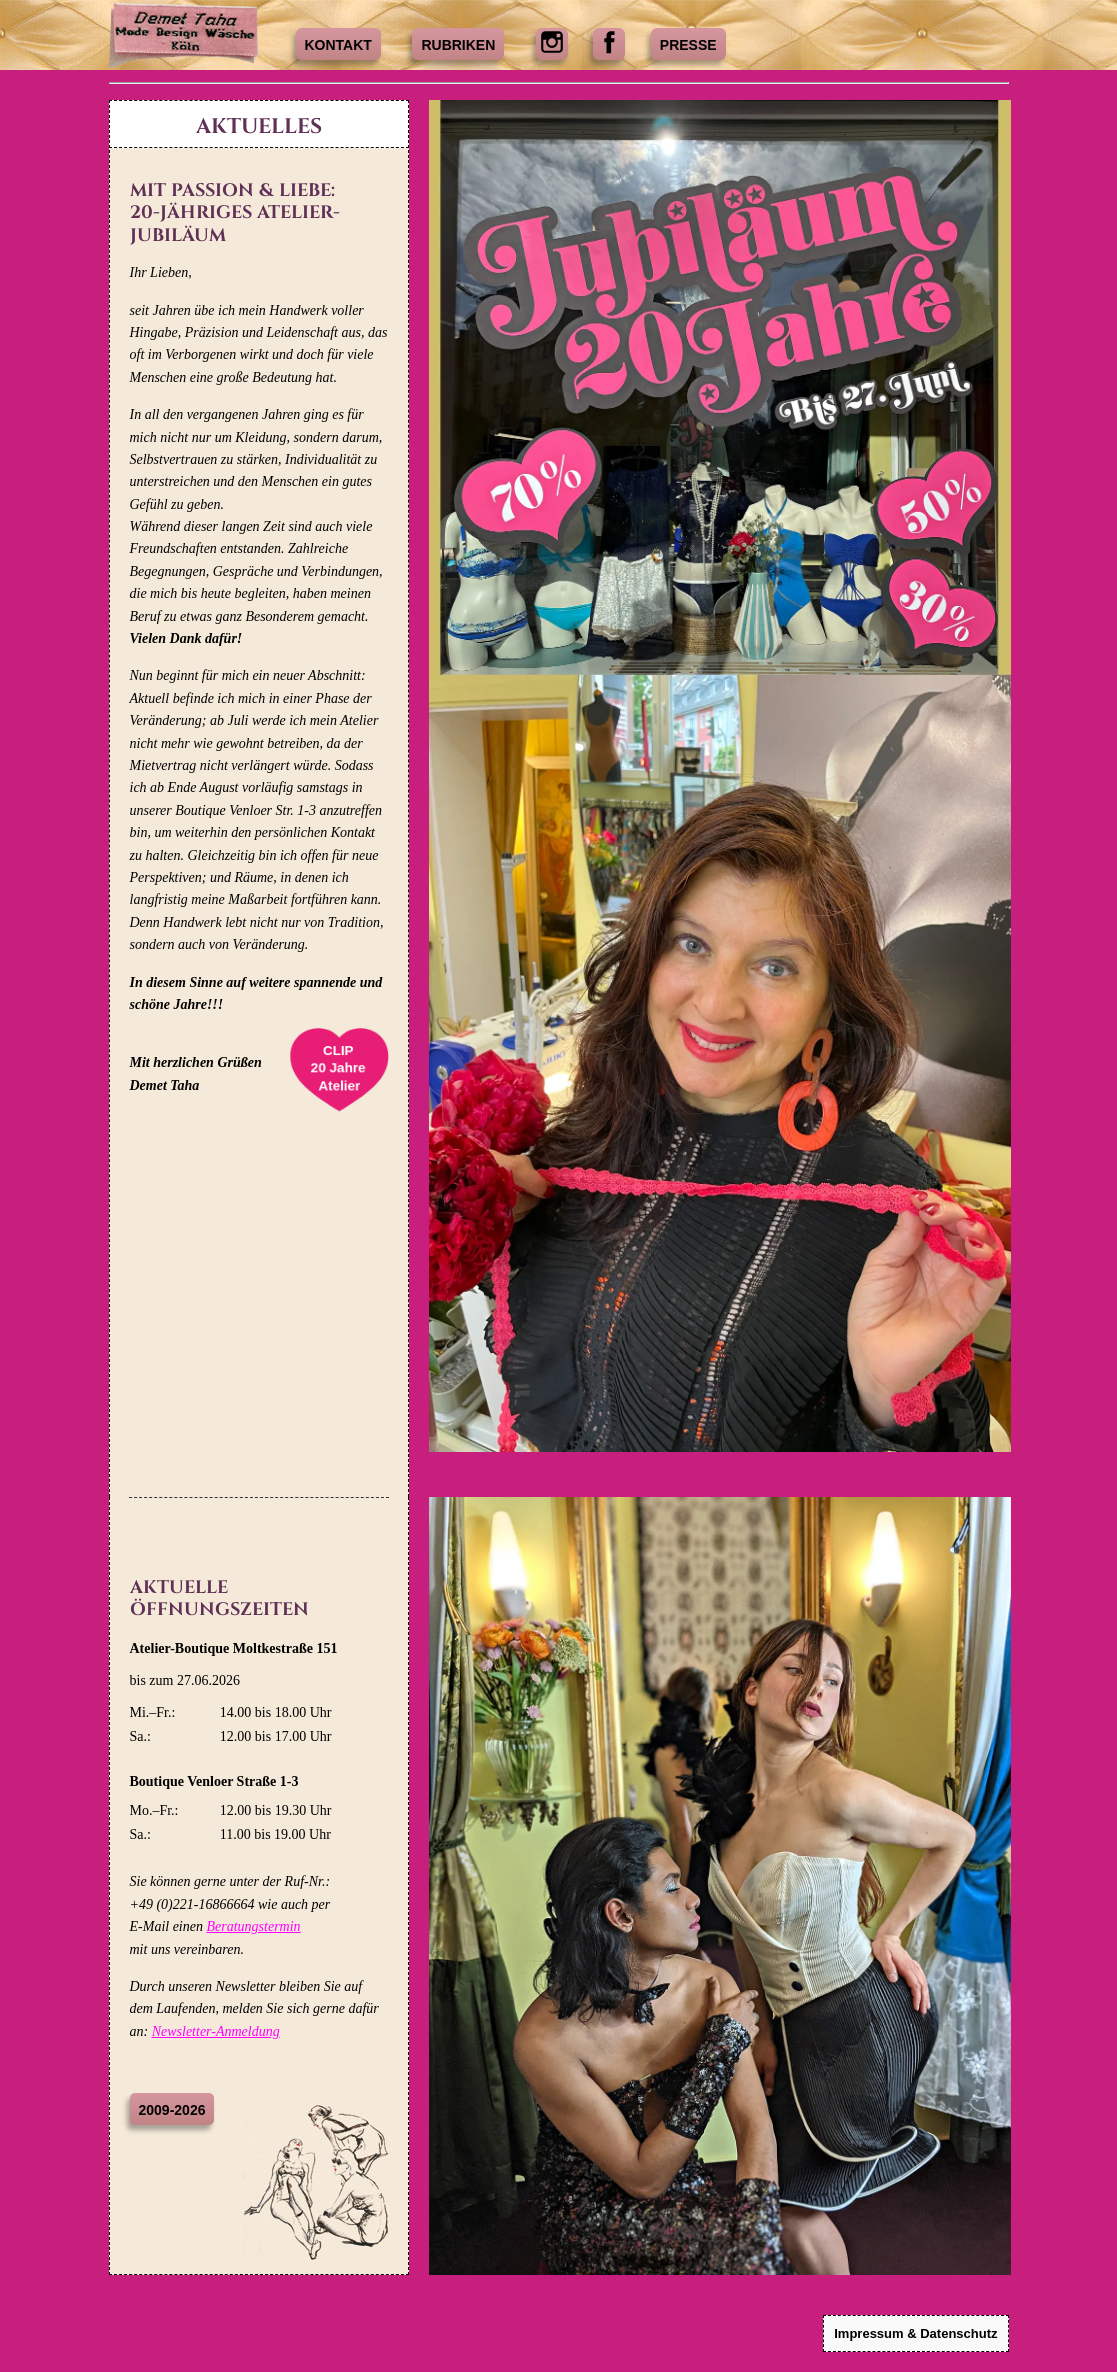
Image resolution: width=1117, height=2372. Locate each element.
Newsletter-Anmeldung (216, 2031)
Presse (688, 45)
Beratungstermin (253, 1926)
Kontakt (338, 45)
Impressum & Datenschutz (915, 2333)
